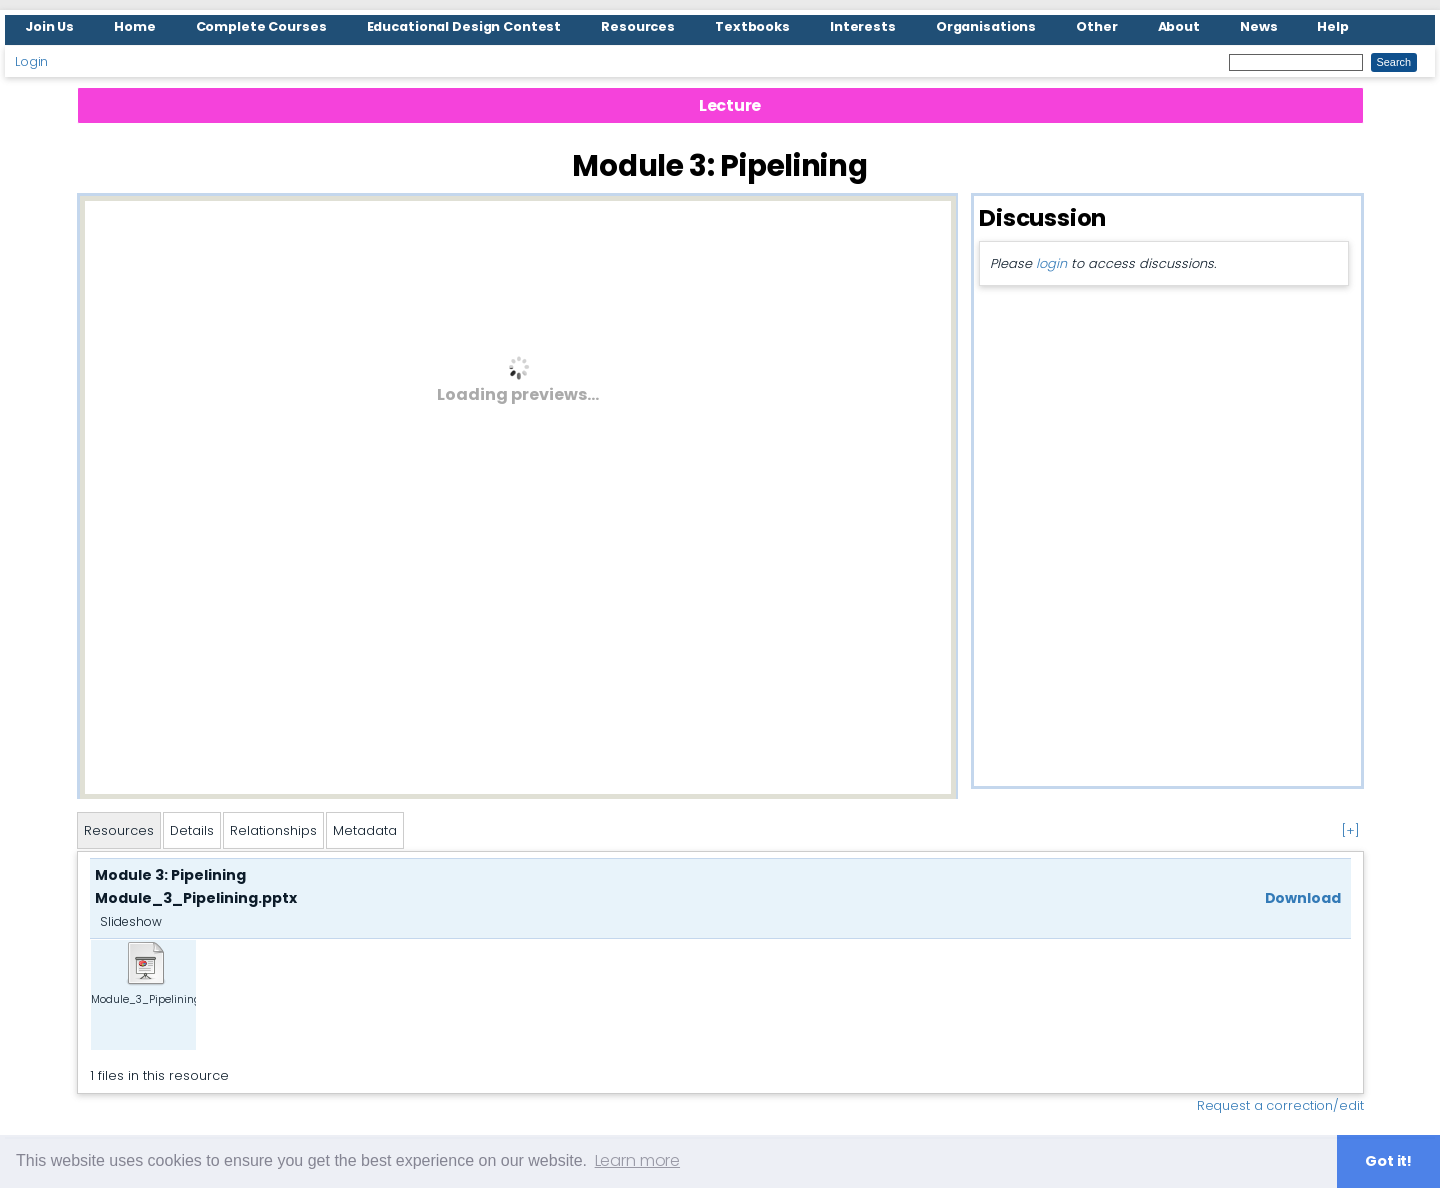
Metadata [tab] (365, 830)
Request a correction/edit (1280, 1105)
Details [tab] (192, 830)
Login (31, 61)
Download (1303, 898)
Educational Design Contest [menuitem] (464, 26)
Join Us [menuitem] (49, 26)
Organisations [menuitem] (986, 26)
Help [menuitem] (1333, 26)
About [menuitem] (1179, 26)
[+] (1350, 830)
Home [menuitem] (135, 26)
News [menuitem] (1259, 26)
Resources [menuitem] (638, 26)
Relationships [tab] (273, 830)
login (1051, 263)
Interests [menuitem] (863, 26)
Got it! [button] (1388, 1161)
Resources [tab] (119, 830)
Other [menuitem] (1096, 26)
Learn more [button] (637, 1160)
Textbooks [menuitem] (752, 26)
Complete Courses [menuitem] (261, 26)
